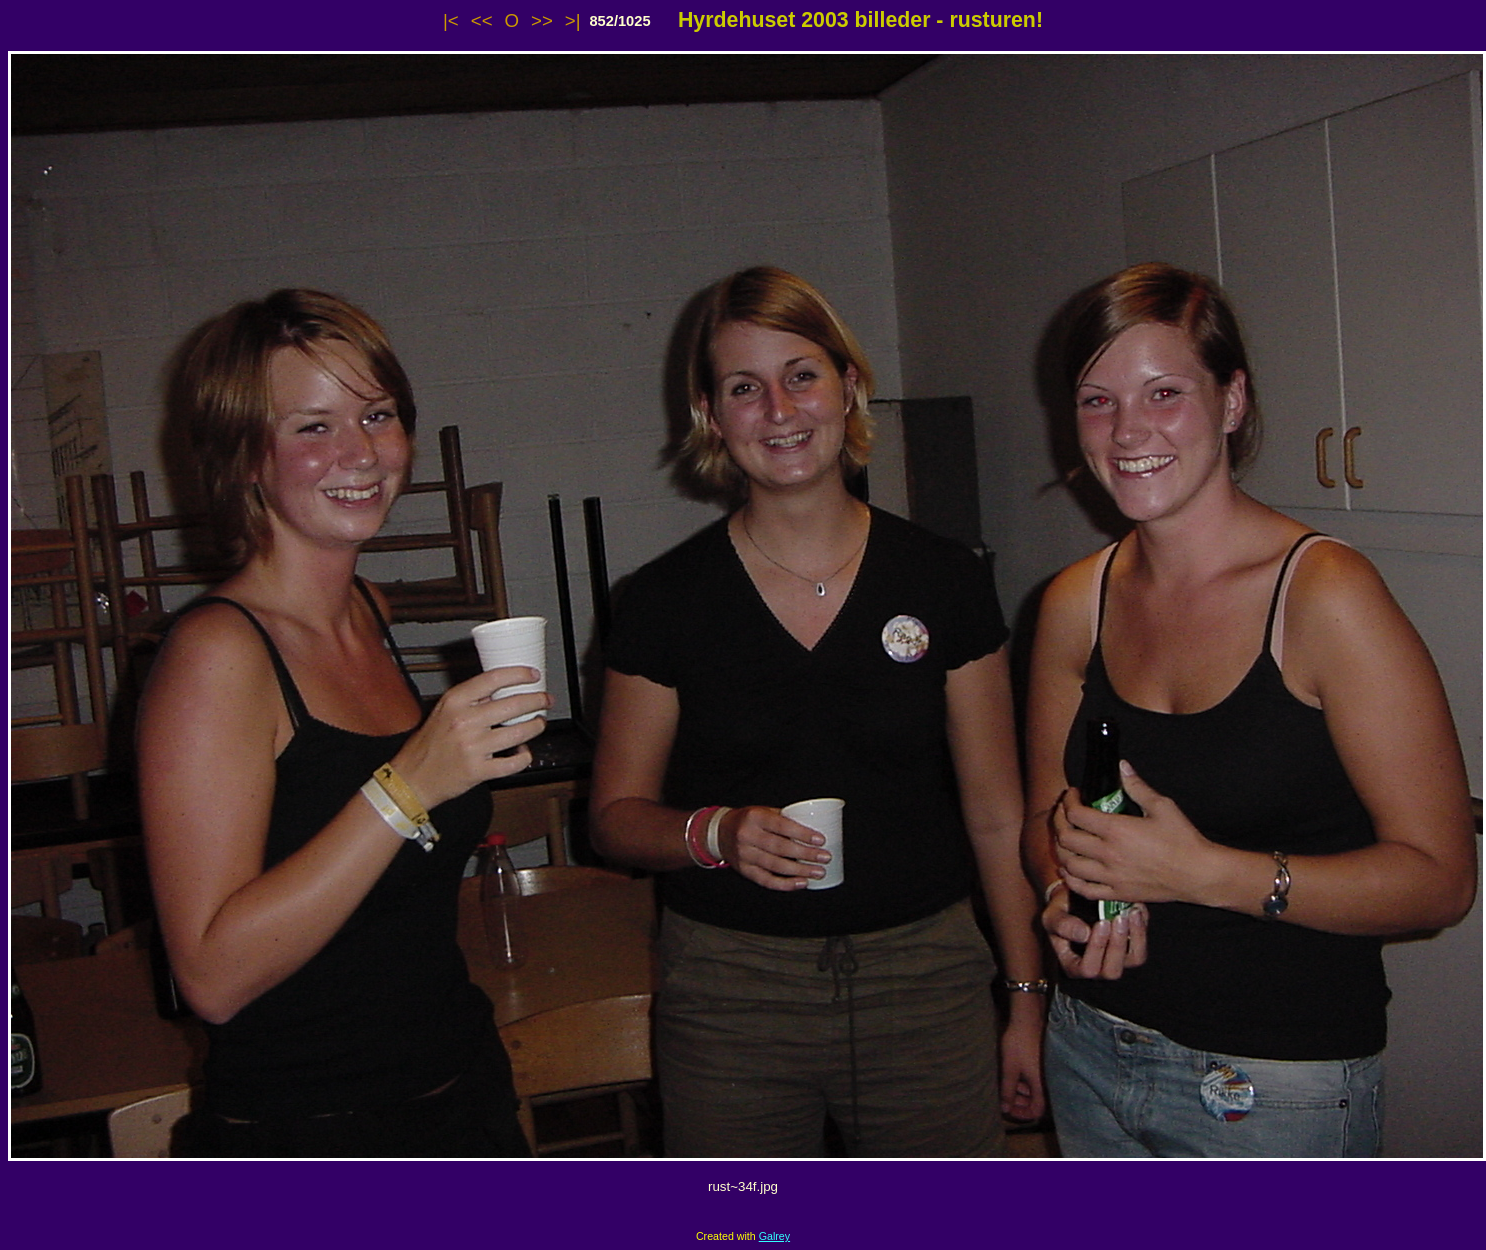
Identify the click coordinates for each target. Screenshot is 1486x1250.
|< (451, 20)
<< (482, 20)
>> (542, 20)
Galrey (774, 1236)
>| (573, 20)
